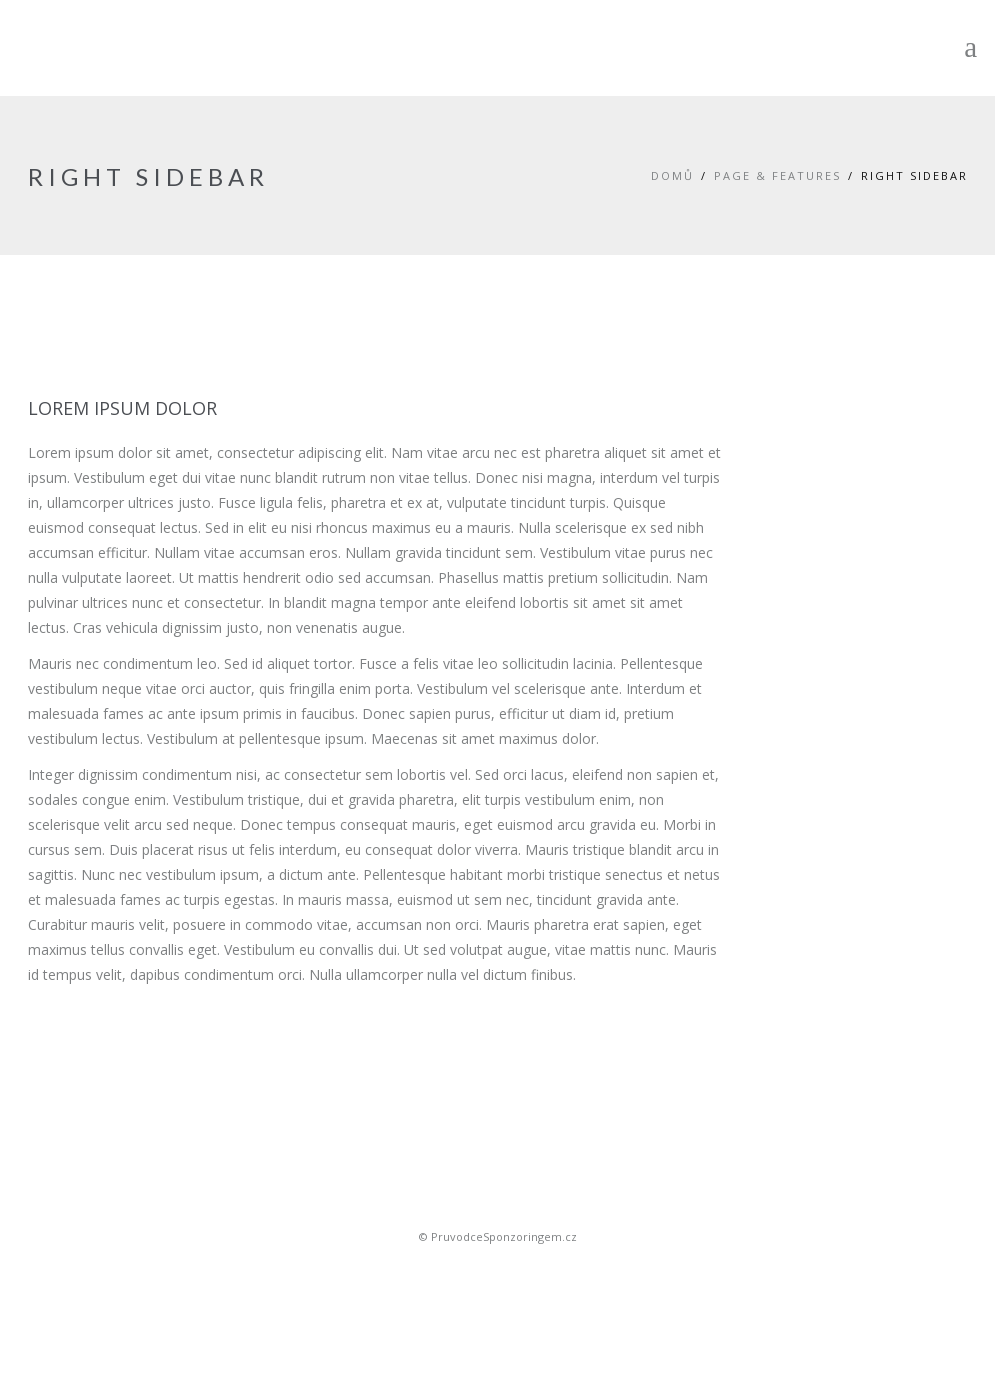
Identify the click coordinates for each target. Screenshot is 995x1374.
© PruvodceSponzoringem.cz (498, 1236)
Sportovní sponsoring (498, 1271)
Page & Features (777, 175)
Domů (672, 175)
